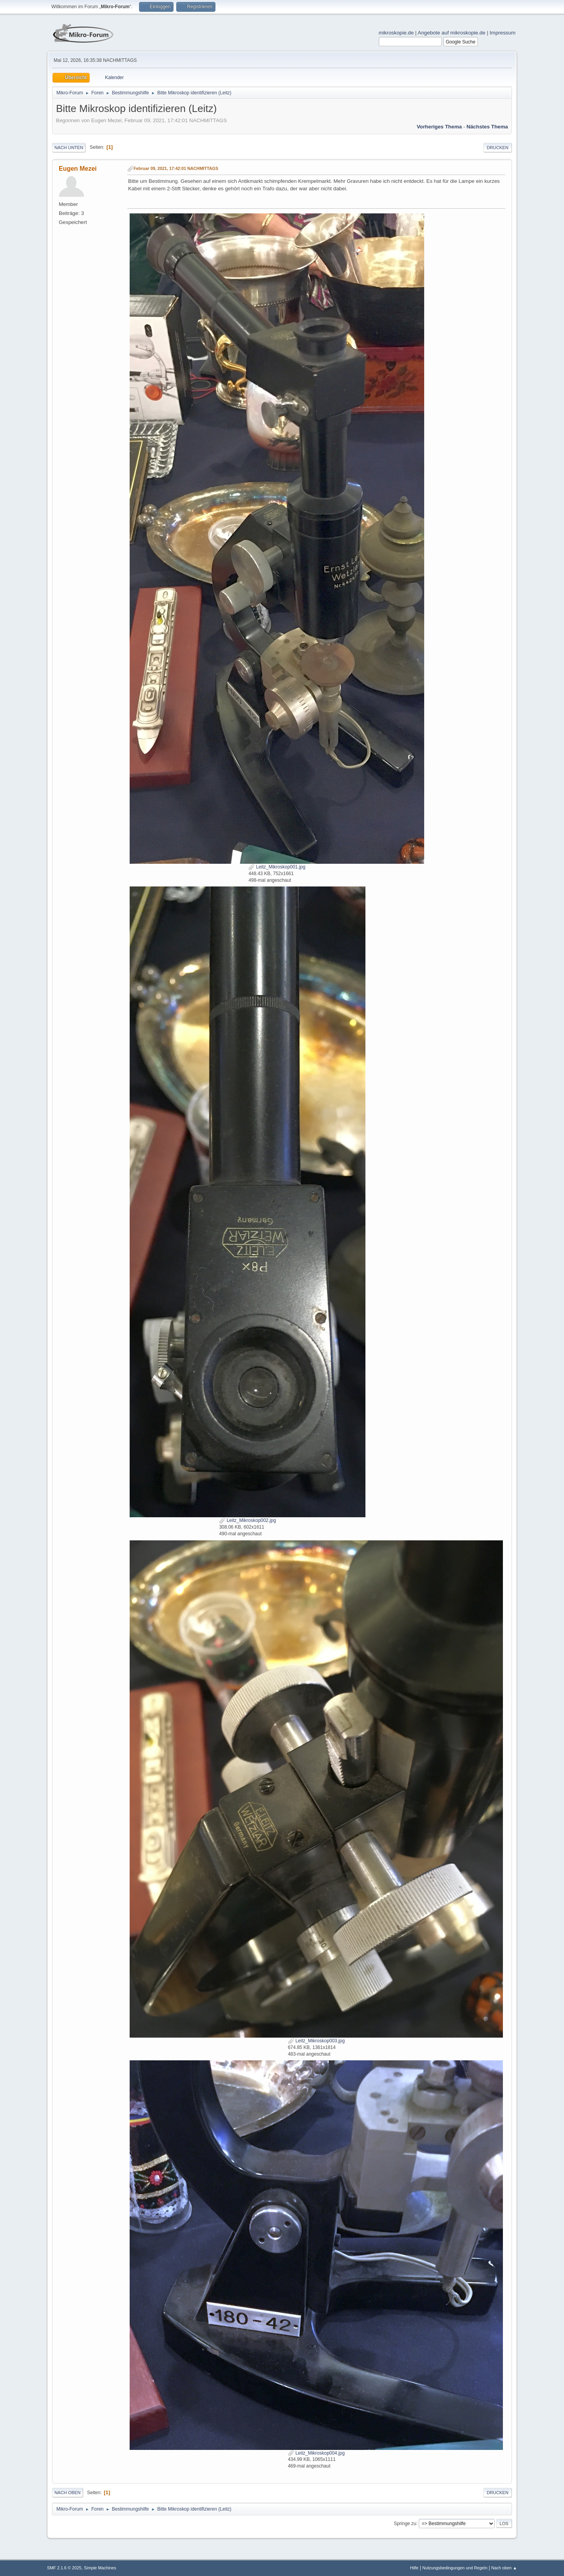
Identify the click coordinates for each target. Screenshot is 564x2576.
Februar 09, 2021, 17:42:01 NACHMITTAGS (176, 168)
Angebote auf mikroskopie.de (452, 33)
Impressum (502, 33)
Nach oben (67, 2492)
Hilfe (414, 2567)
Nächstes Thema (487, 127)
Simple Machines (100, 2567)
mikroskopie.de (396, 33)
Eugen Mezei (78, 168)
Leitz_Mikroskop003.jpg (316, 2040)
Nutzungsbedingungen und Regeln (454, 2567)
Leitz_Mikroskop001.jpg (276, 867)
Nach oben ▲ (504, 2567)
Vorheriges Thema (439, 127)
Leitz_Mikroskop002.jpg (247, 1520)
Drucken (497, 147)
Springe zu (405, 2523)
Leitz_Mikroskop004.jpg (316, 2453)
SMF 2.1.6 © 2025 (64, 2567)
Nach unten (68, 147)
